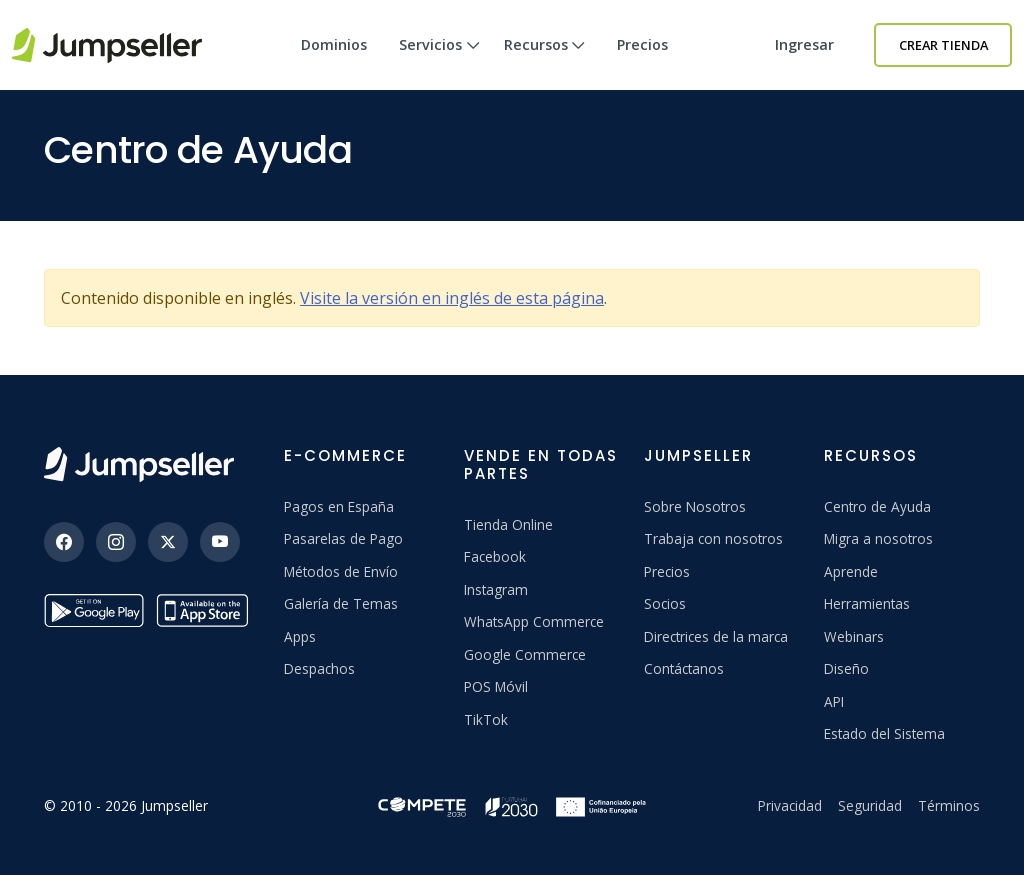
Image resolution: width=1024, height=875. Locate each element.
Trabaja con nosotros (713, 538)
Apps (300, 636)
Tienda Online (508, 524)
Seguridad (870, 805)
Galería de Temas (341, 603)
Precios (642, 44)
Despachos (319, 668)
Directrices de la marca (716, 636)
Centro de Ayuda (877, 506)
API (834, 701)
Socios (665, 603)
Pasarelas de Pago (343, 538)
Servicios (439, 62)
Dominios (334, 44)
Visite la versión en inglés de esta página (452, 298)
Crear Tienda (943, 45)
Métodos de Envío (341, 571)
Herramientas (867, 603)
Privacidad (790, 805)
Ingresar (804, 44)
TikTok (486, 719)
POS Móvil (496, 686)
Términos (949, 805)
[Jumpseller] (139, 464)
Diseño (846, 668)
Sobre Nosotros (695, 506)
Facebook (495, 556)
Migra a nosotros (878, 538)
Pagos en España (339, 506)
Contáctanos (684, 668)
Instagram (496, 589)
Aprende (851, 571)
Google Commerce (525, 654)
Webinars (854, 636)
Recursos (545, 62)
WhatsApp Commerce (534, 621)
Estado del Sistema (884, 733)
